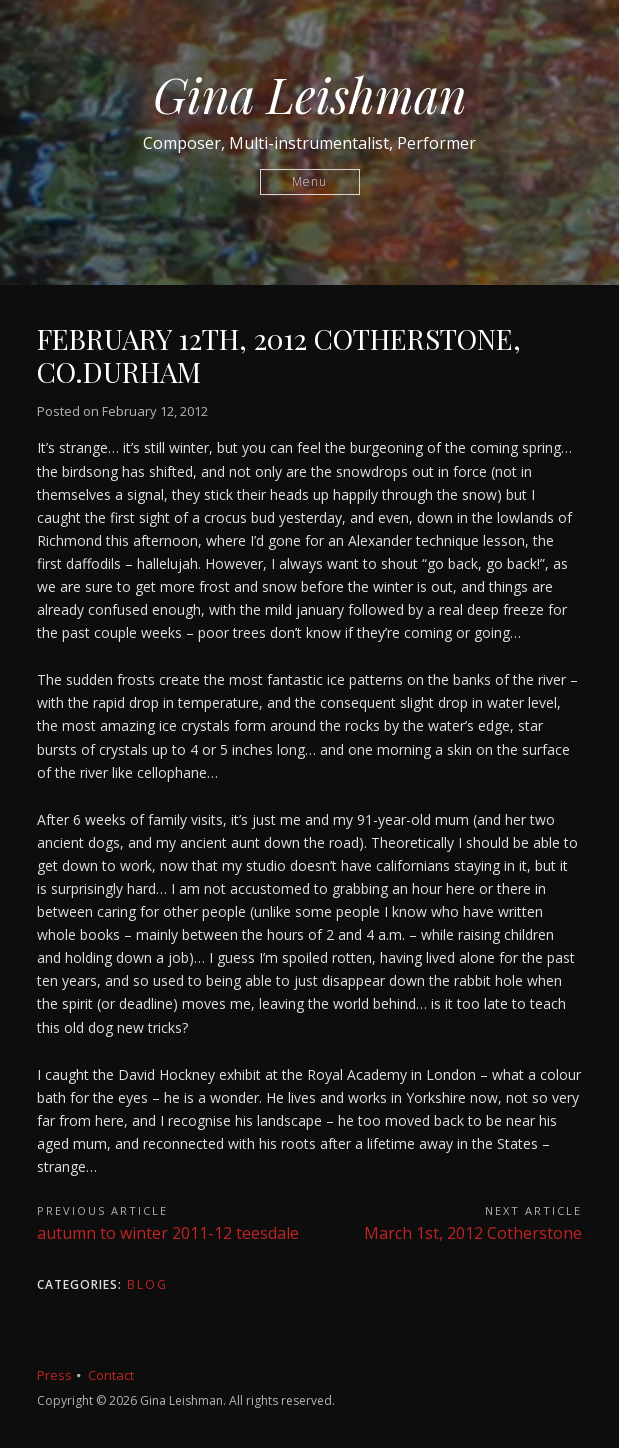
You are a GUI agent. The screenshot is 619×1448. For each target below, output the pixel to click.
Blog (147, 1284)
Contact (111, 1375)
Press (54, 1375)
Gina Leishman (310, 94)
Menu (309, 181)
